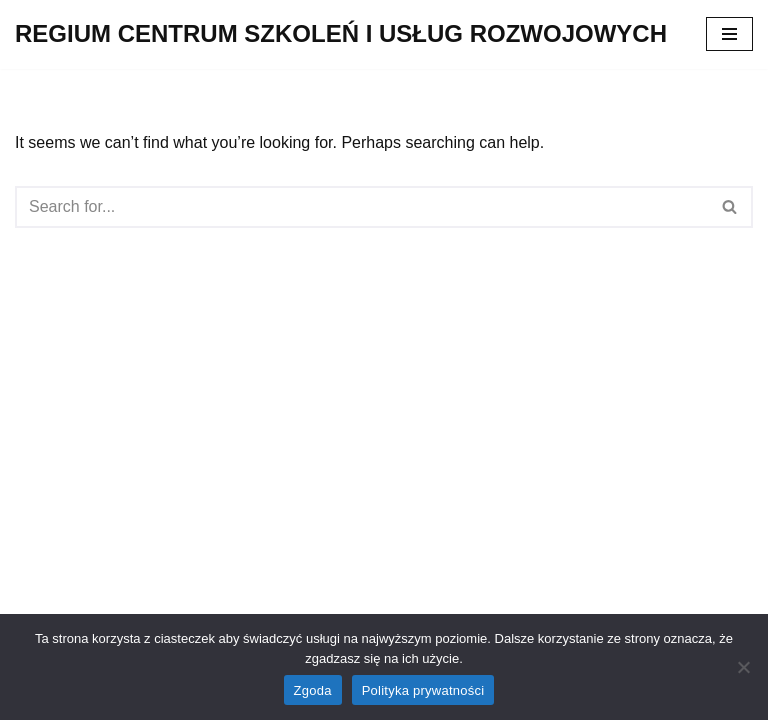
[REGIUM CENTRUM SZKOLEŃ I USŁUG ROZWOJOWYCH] (341, 34)
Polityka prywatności (423, 690)
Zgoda (313, 690)
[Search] (361, 207)
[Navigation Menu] (729, 34)
